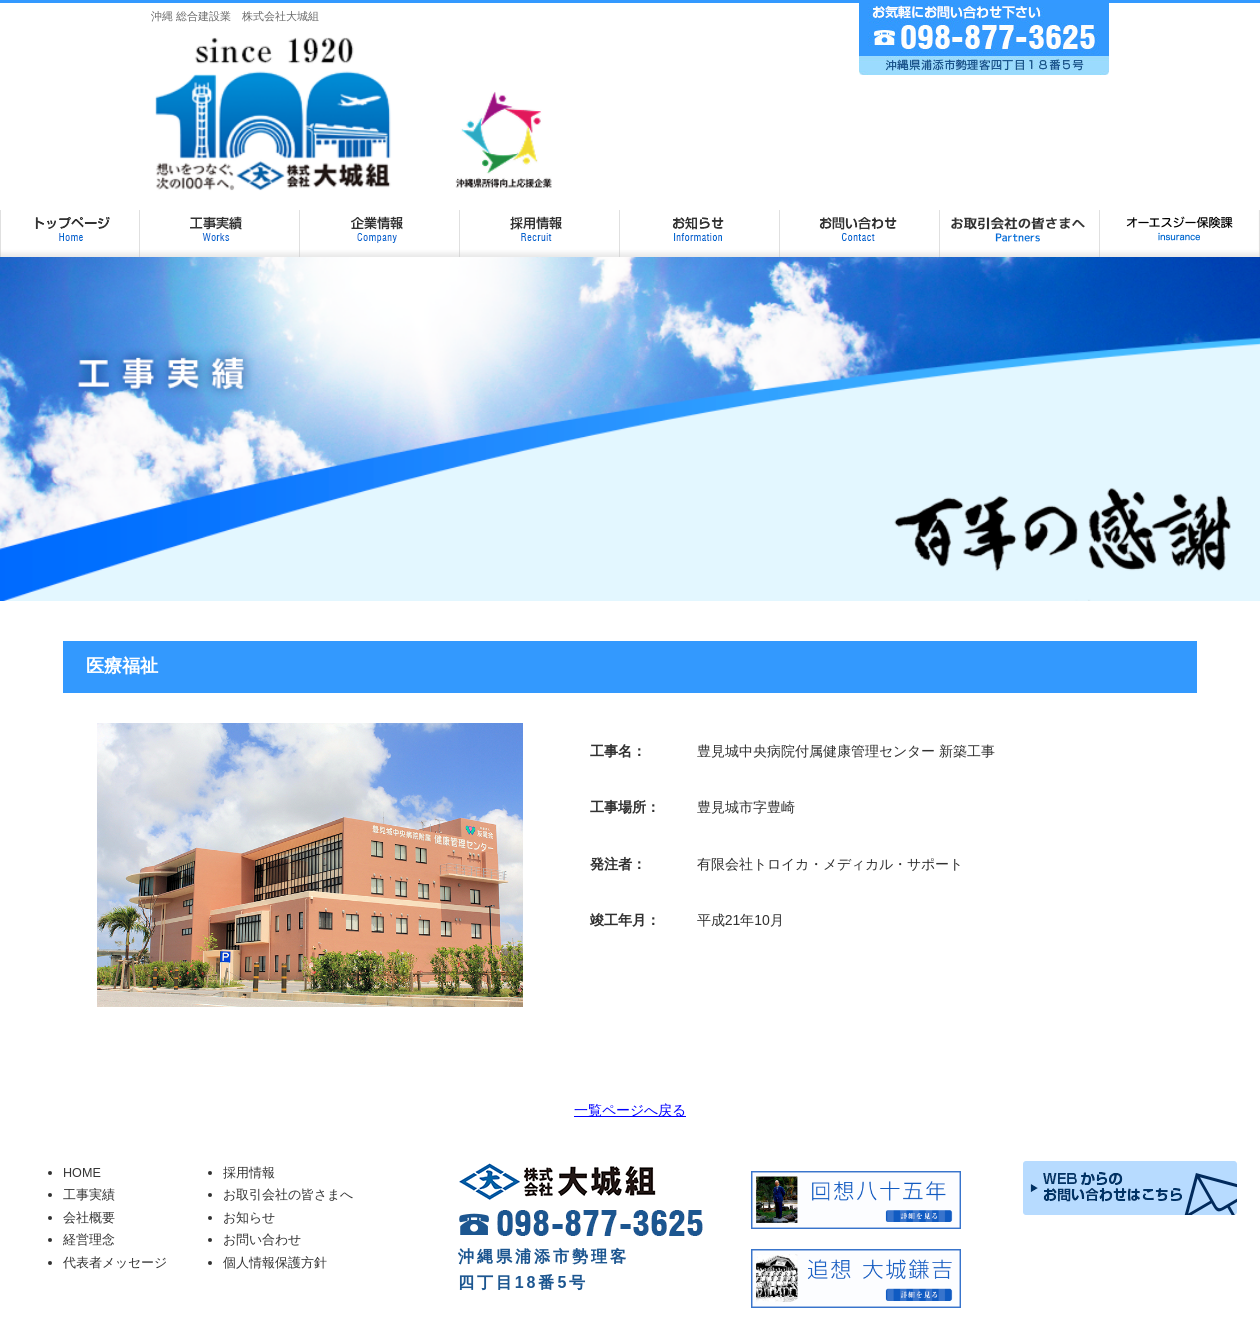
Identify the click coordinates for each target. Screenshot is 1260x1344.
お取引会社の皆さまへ (1020, 221)
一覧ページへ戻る (630, 1110)
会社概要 (89, 1218)
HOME (82, 1173)
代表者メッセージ (115, 1263)
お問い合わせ (860, 221)
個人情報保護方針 (275, 1263)
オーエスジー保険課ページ (1180, 221)
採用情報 (540, 221)
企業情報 (380, 221)
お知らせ (700, 221)
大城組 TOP (70, 221)
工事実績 (220, 221)
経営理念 (89, 1240)
